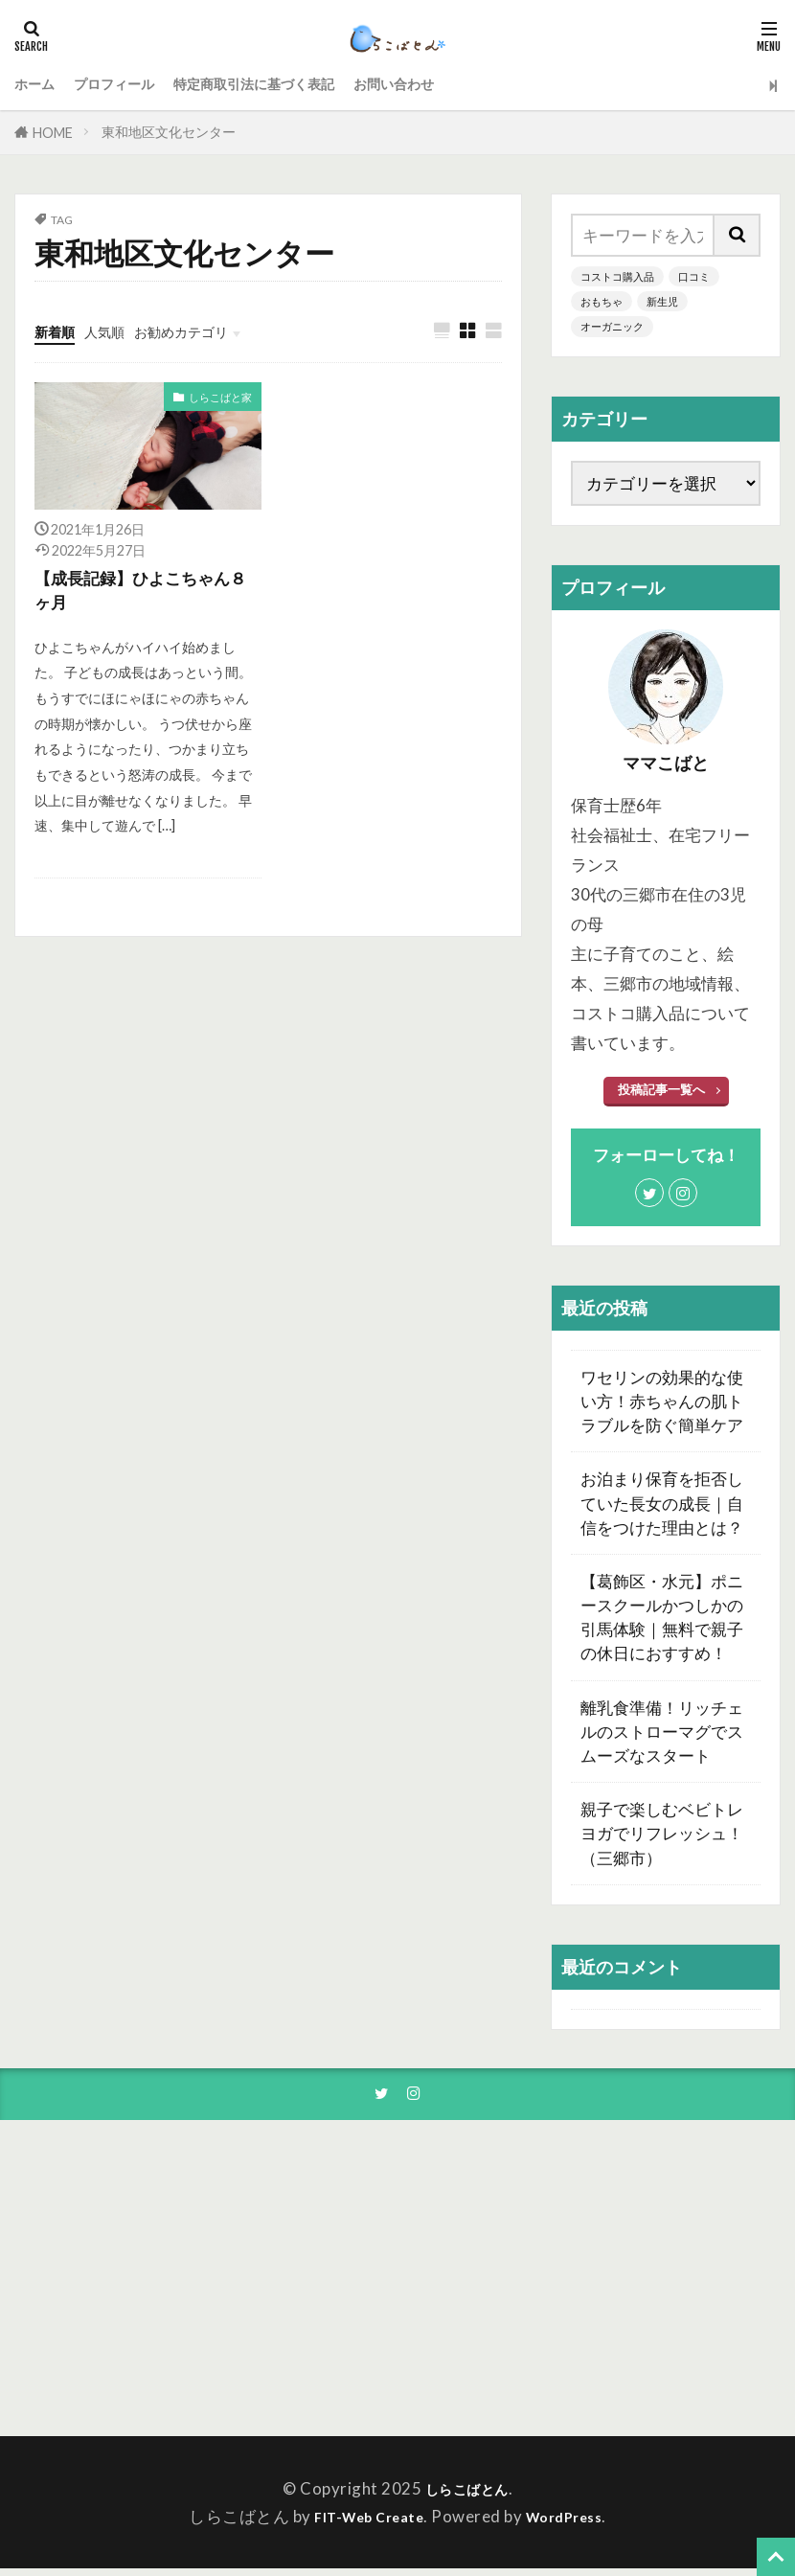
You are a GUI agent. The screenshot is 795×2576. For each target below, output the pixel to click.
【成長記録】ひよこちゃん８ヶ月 (143, 594)
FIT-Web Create (362, 2524)
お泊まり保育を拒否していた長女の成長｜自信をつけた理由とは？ (661, 1506)
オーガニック (614, 328)
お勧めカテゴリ (208, 331)
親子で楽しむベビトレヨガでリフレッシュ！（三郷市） (661, 1837)
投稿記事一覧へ (661, 1092)
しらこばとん (467, 2495)
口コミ (702, 276)
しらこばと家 (217, 400)
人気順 (117, 331)
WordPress (574, 2524)
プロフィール (131, 85)
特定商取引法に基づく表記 (297, 85)
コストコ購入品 (620, 276)
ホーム (38, 85)
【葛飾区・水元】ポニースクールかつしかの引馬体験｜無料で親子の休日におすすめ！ (661, 1620)
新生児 (667, 302)
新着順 (58, 331)
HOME (53, 133)
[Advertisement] (659, 2285)
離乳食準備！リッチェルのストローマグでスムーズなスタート (661, 1734)
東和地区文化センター (169, 132)
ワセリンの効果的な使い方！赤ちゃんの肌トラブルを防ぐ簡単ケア (661, 1404)
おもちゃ (603, 302)
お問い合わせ (462, 85)
